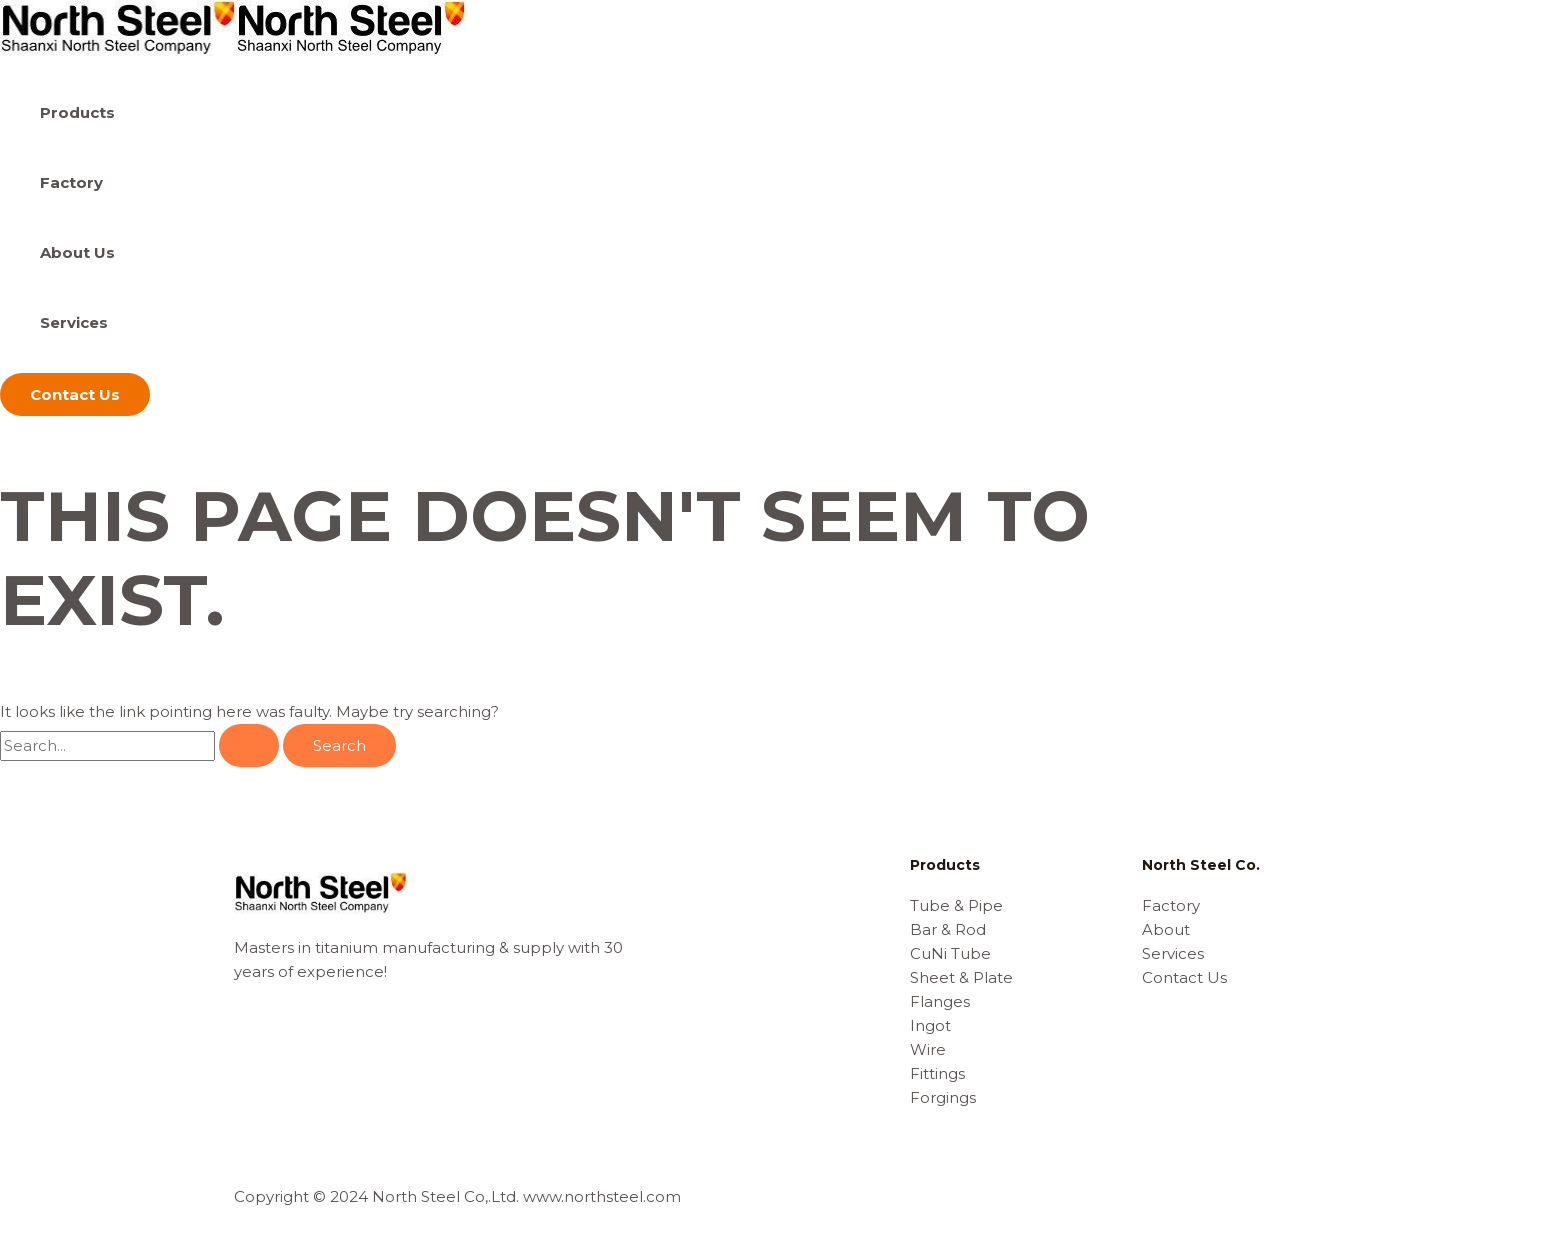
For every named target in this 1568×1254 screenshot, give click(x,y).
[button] (75, 394)
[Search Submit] (249, 745)
